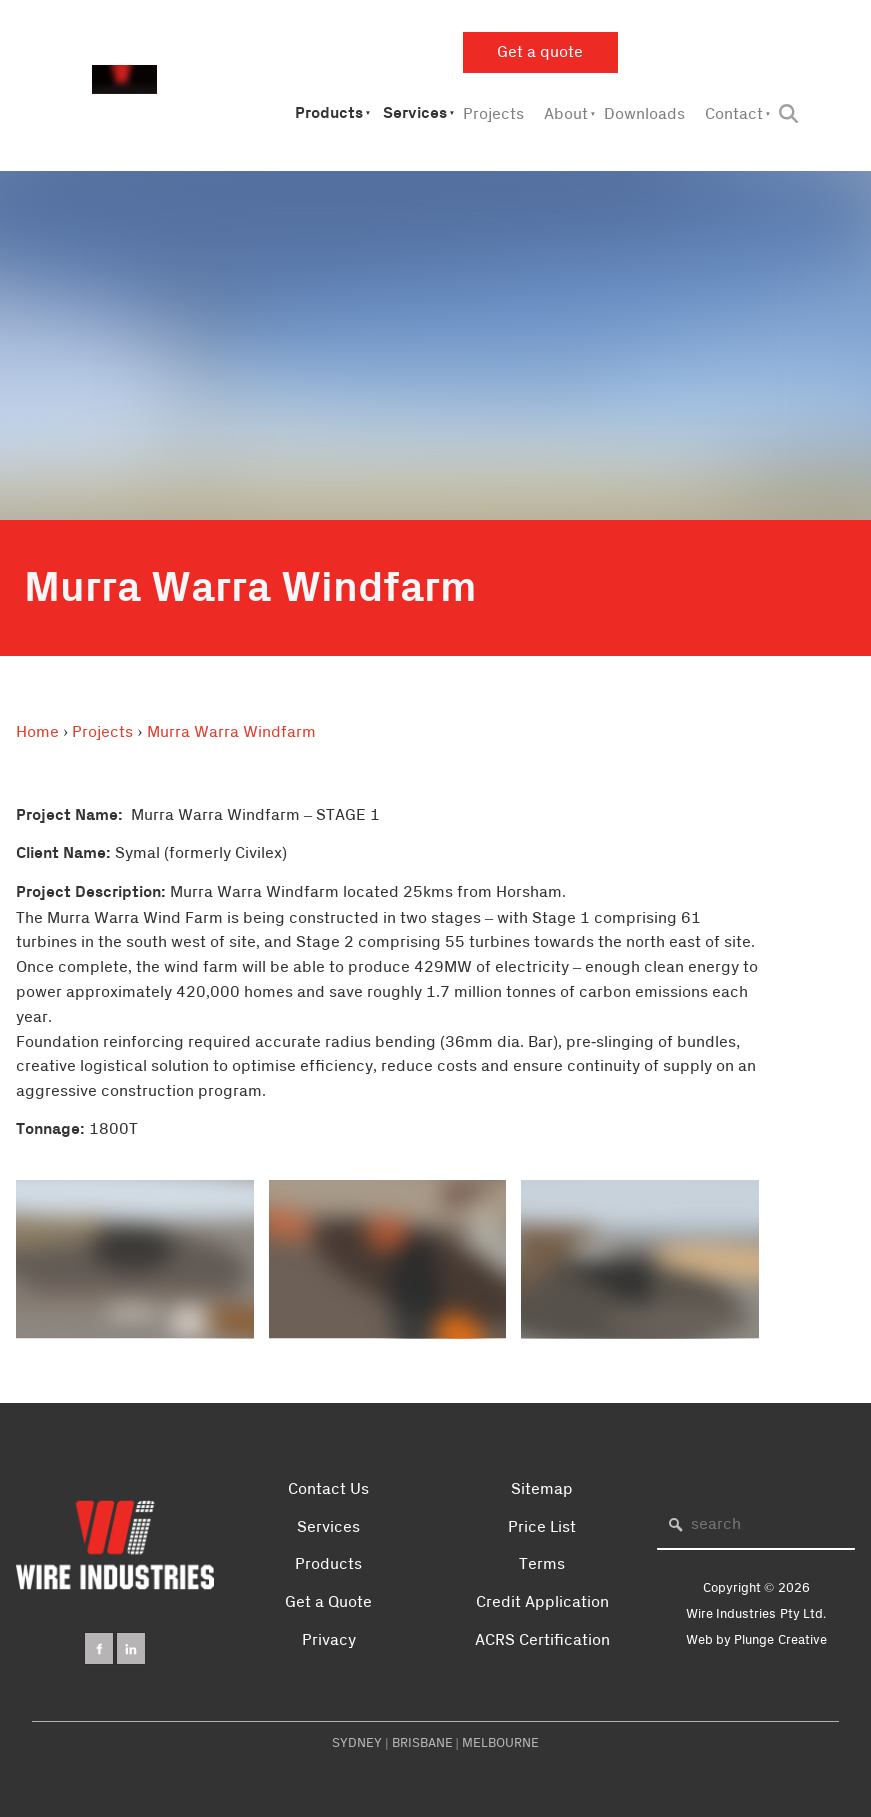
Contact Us (328, 1489)
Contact (734, 114)
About (566, 114)
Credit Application (542, 1602)
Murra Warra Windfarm (231, 732)
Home (37, 732)
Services (415, 113)
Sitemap (542, 1489)
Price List (542, 1527)
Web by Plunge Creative (756, 1640)
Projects (493, 114)
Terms (542, 1564)
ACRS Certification (542, 1640)
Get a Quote (328, 1602)
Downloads (644, 114)
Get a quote (506, 44)
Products (329, 113)
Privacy (329, 1640)
